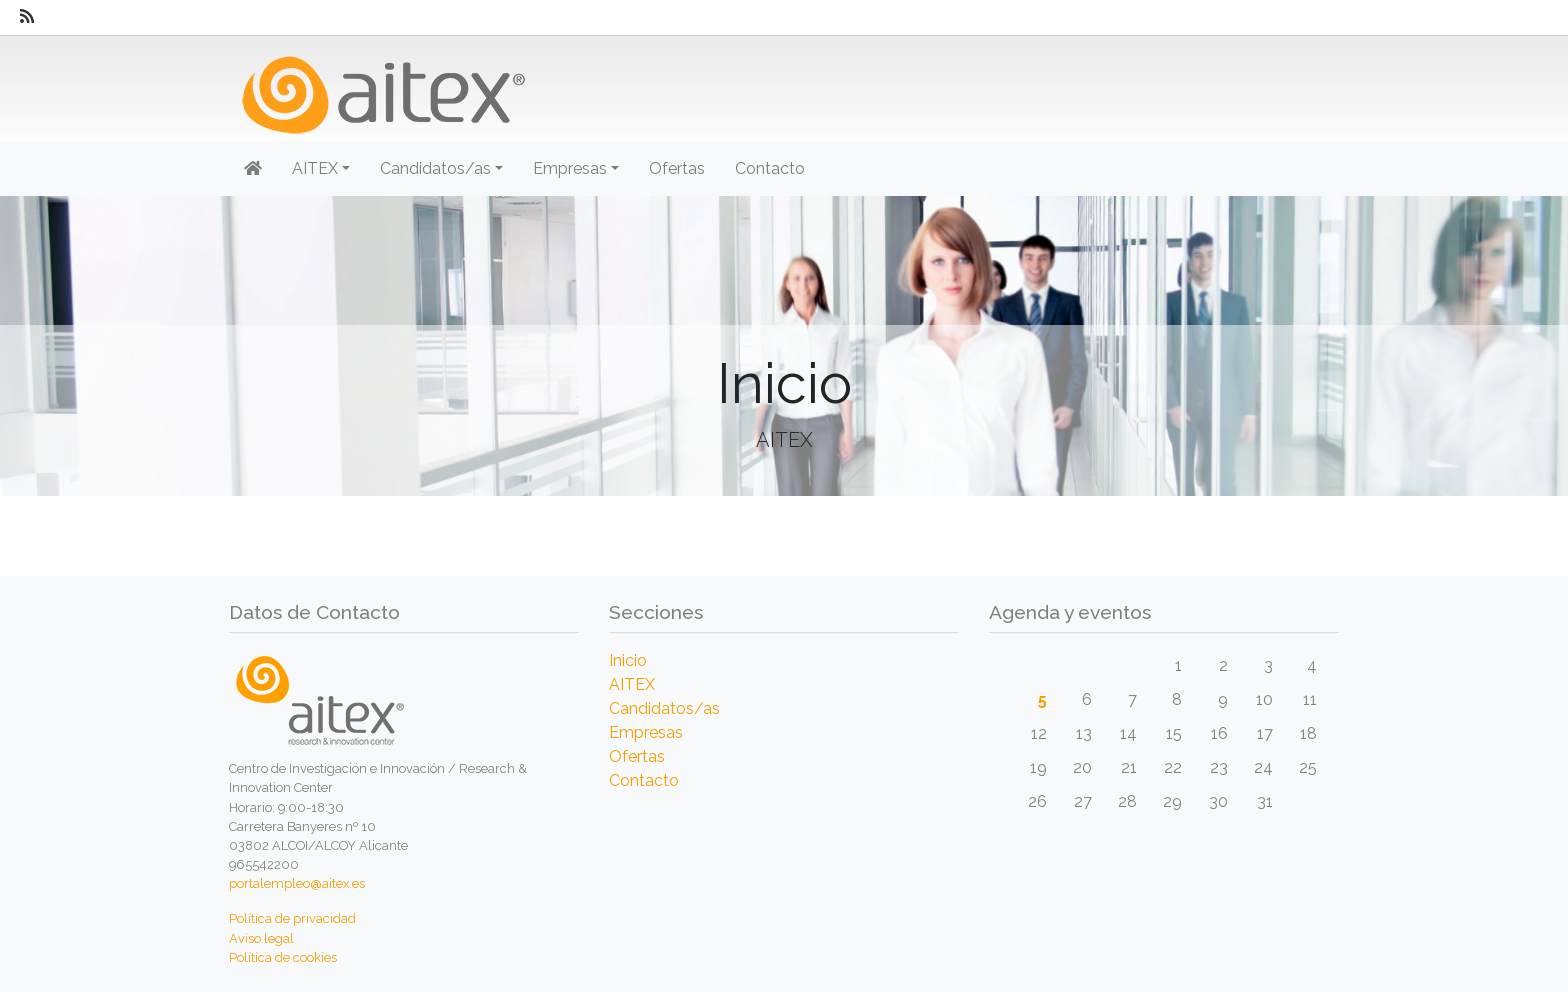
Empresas (646, 732)
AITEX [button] (315, 168)
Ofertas (677, 168)
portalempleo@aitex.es (297, 883)
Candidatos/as (664, 708)
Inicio (628, 660)
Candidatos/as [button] (435, 168)
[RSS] (27, 17)
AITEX (632, 684)
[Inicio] (381, 87)
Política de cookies (283, 957)
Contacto (770, 168)
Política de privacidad (292, 918)
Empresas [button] (570, 168)
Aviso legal (261, 938)
